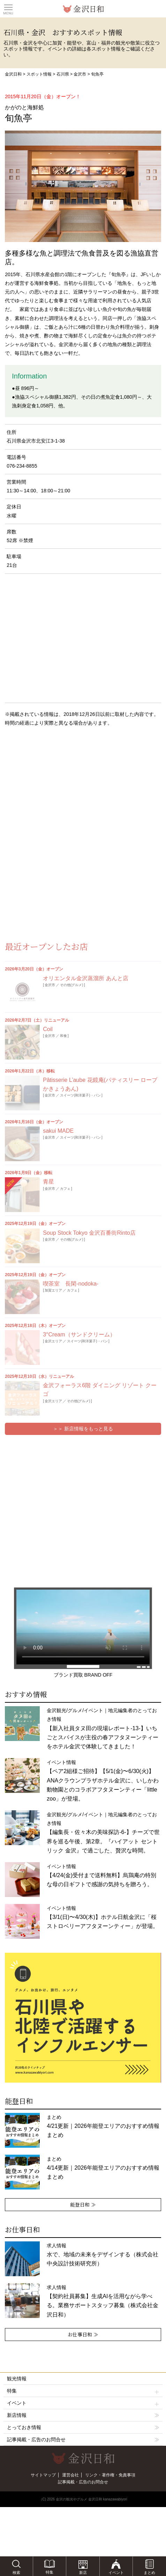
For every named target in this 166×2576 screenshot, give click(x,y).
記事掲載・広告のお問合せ (36, 2439)
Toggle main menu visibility (8, 7)
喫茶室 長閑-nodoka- (70, 1284)
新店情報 (17, 2415)
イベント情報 (103, 1780)
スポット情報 (39, 74)
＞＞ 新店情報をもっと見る (83, 1428)
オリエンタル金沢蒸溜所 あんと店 (85, 978)
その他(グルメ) (71, 985)
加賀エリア (53, 1290)
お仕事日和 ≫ (83, 2334)
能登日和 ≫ (83, 2204)
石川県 (62, 74)
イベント (83, 2403)
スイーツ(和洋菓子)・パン (80, 1095)
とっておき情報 (24, 2427)
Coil (48, 1029)
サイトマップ (43, 2475)
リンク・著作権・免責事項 (110, 2475)
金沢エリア (53, 1341)
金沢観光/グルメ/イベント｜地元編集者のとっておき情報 (102, 1728)
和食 (63, 1036)
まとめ (103, 2126)
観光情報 (17, 2378)
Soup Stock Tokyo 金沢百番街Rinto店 (89, 1233)
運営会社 (70, 2475)
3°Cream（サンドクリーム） (79, 1334)
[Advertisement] (55, 788)
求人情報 (102, 2254)
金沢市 (80, 74)
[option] (83, 2018)
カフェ (65, 1189)
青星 (48, 1182)
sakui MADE (58, 1131)
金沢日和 (13, 74)
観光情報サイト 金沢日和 (83, 8)
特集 (83, 2391)
